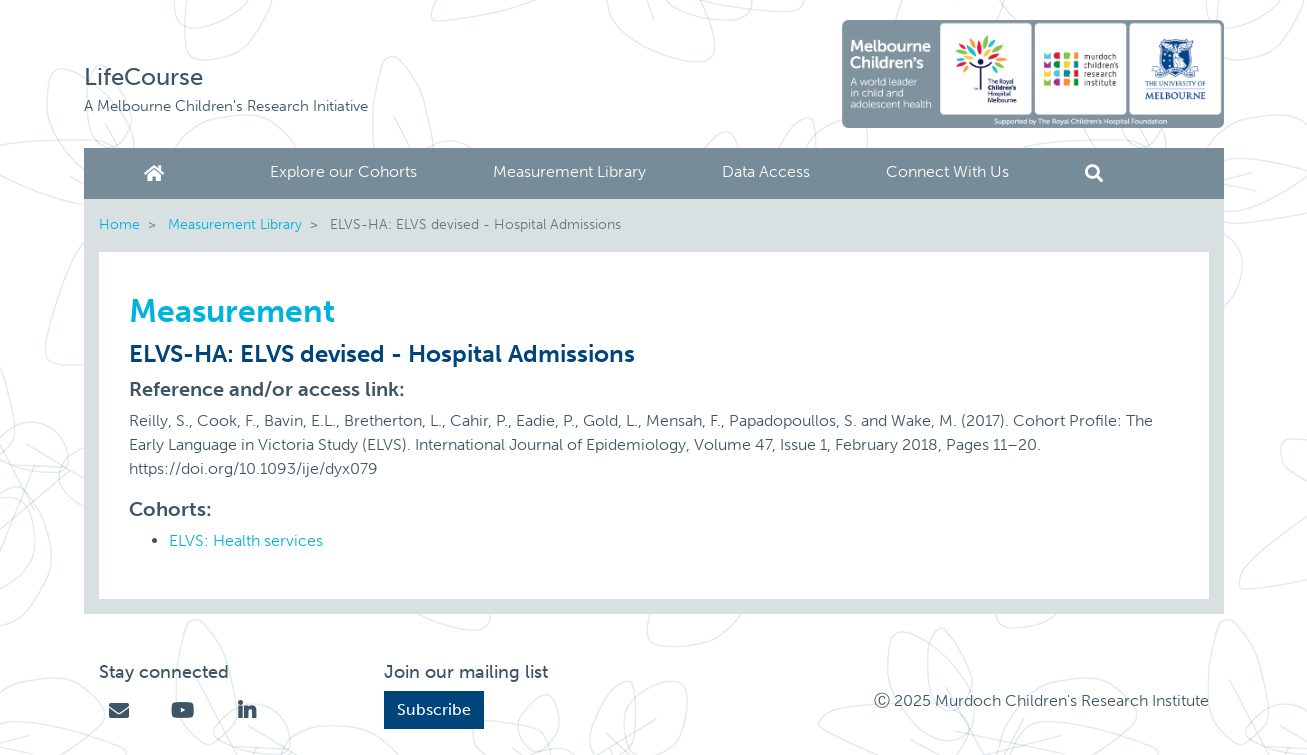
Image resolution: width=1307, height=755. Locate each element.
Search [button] (1094, 173)
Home (158, 173)
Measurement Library (569, 171)
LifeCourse (143, 76)
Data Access (766, 171)
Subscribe (434, 709)
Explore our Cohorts (343, 171)
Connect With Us (947, 171)
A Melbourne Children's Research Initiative (226, 106)
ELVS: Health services (246, 540)
